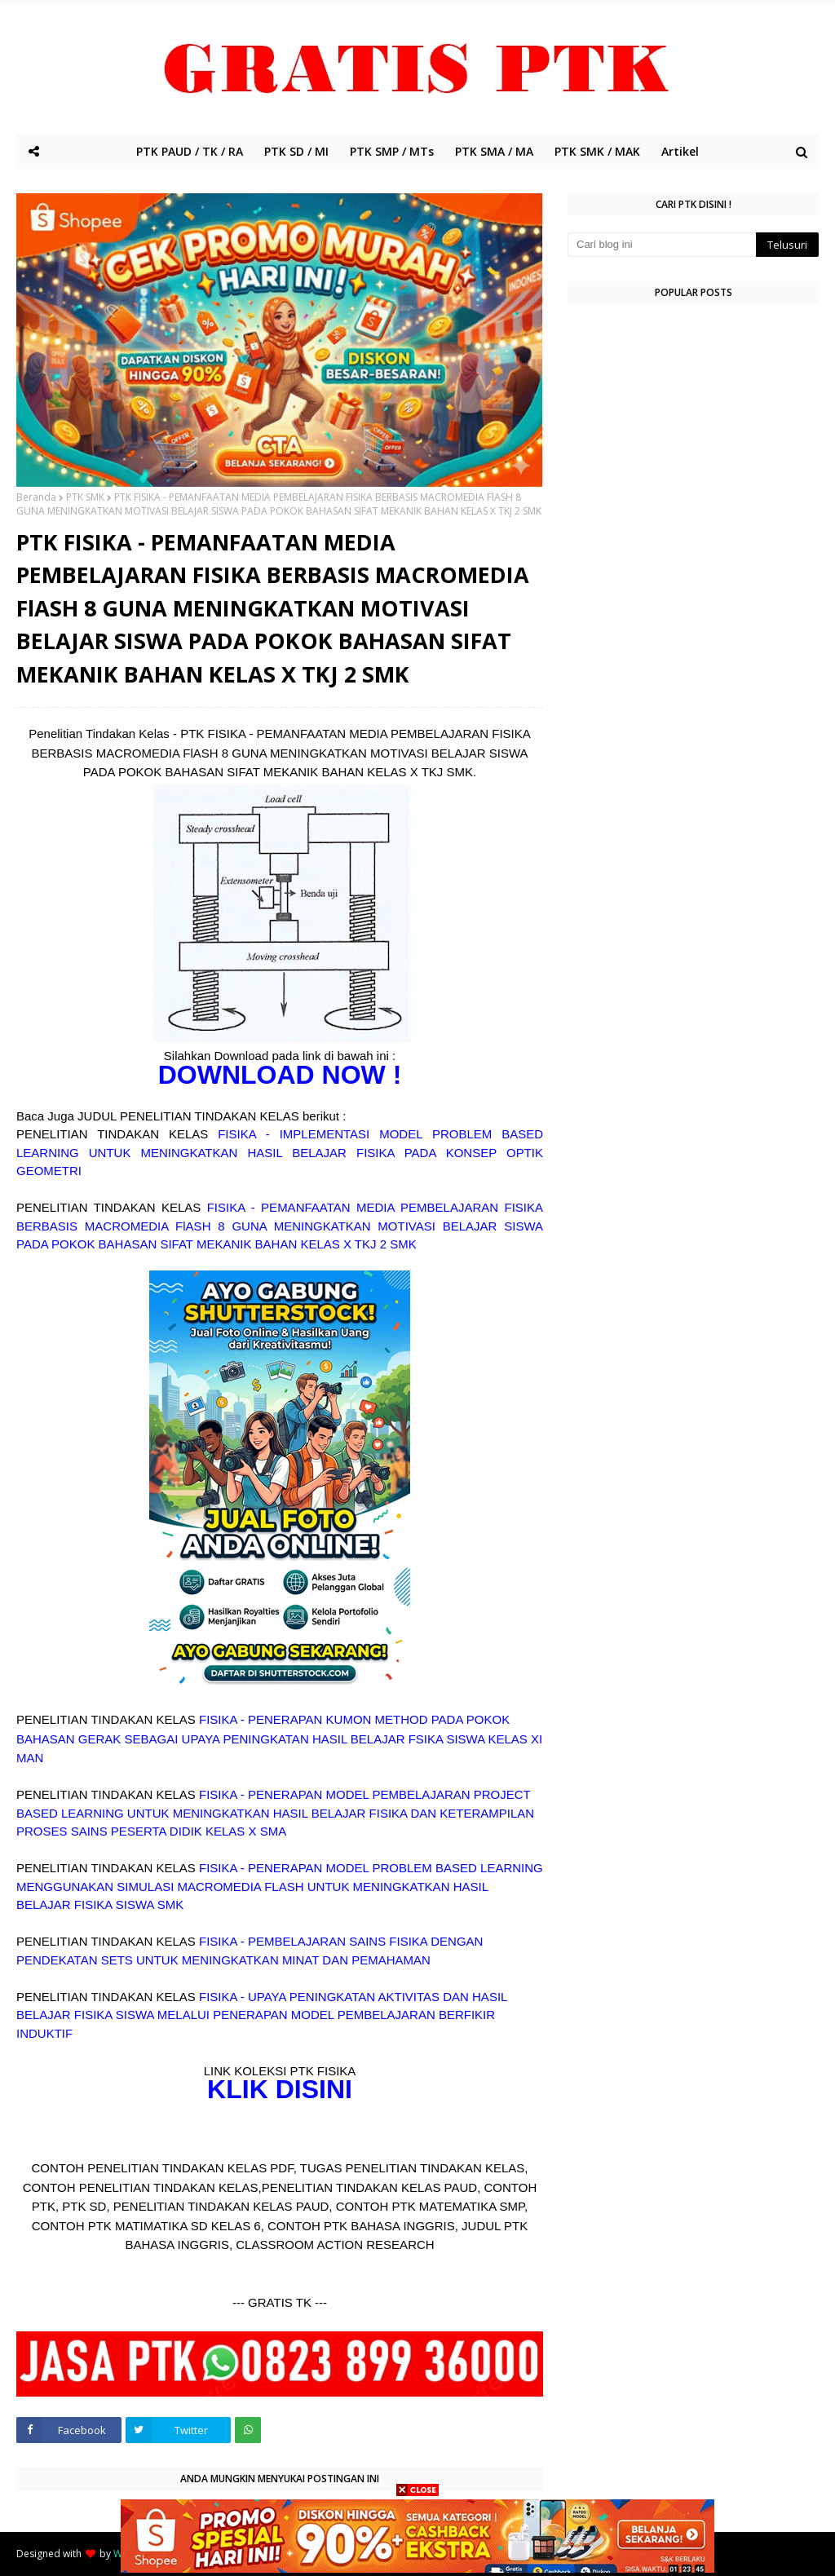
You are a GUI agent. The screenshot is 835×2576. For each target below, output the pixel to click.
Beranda (36, 497)
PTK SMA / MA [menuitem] (494, 151)
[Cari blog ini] (662, 244)
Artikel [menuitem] (680, 151)
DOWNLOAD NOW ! (280, 1074)
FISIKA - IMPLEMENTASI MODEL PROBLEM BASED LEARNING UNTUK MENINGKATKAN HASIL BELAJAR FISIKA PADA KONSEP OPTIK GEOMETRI (279, 1152)
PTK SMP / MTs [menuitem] (392, 151)
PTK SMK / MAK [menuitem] (597, 151)
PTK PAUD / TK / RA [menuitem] (189, 151)
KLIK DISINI (279, 2089)
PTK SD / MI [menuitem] (296, 151)
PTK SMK (85, 497)
